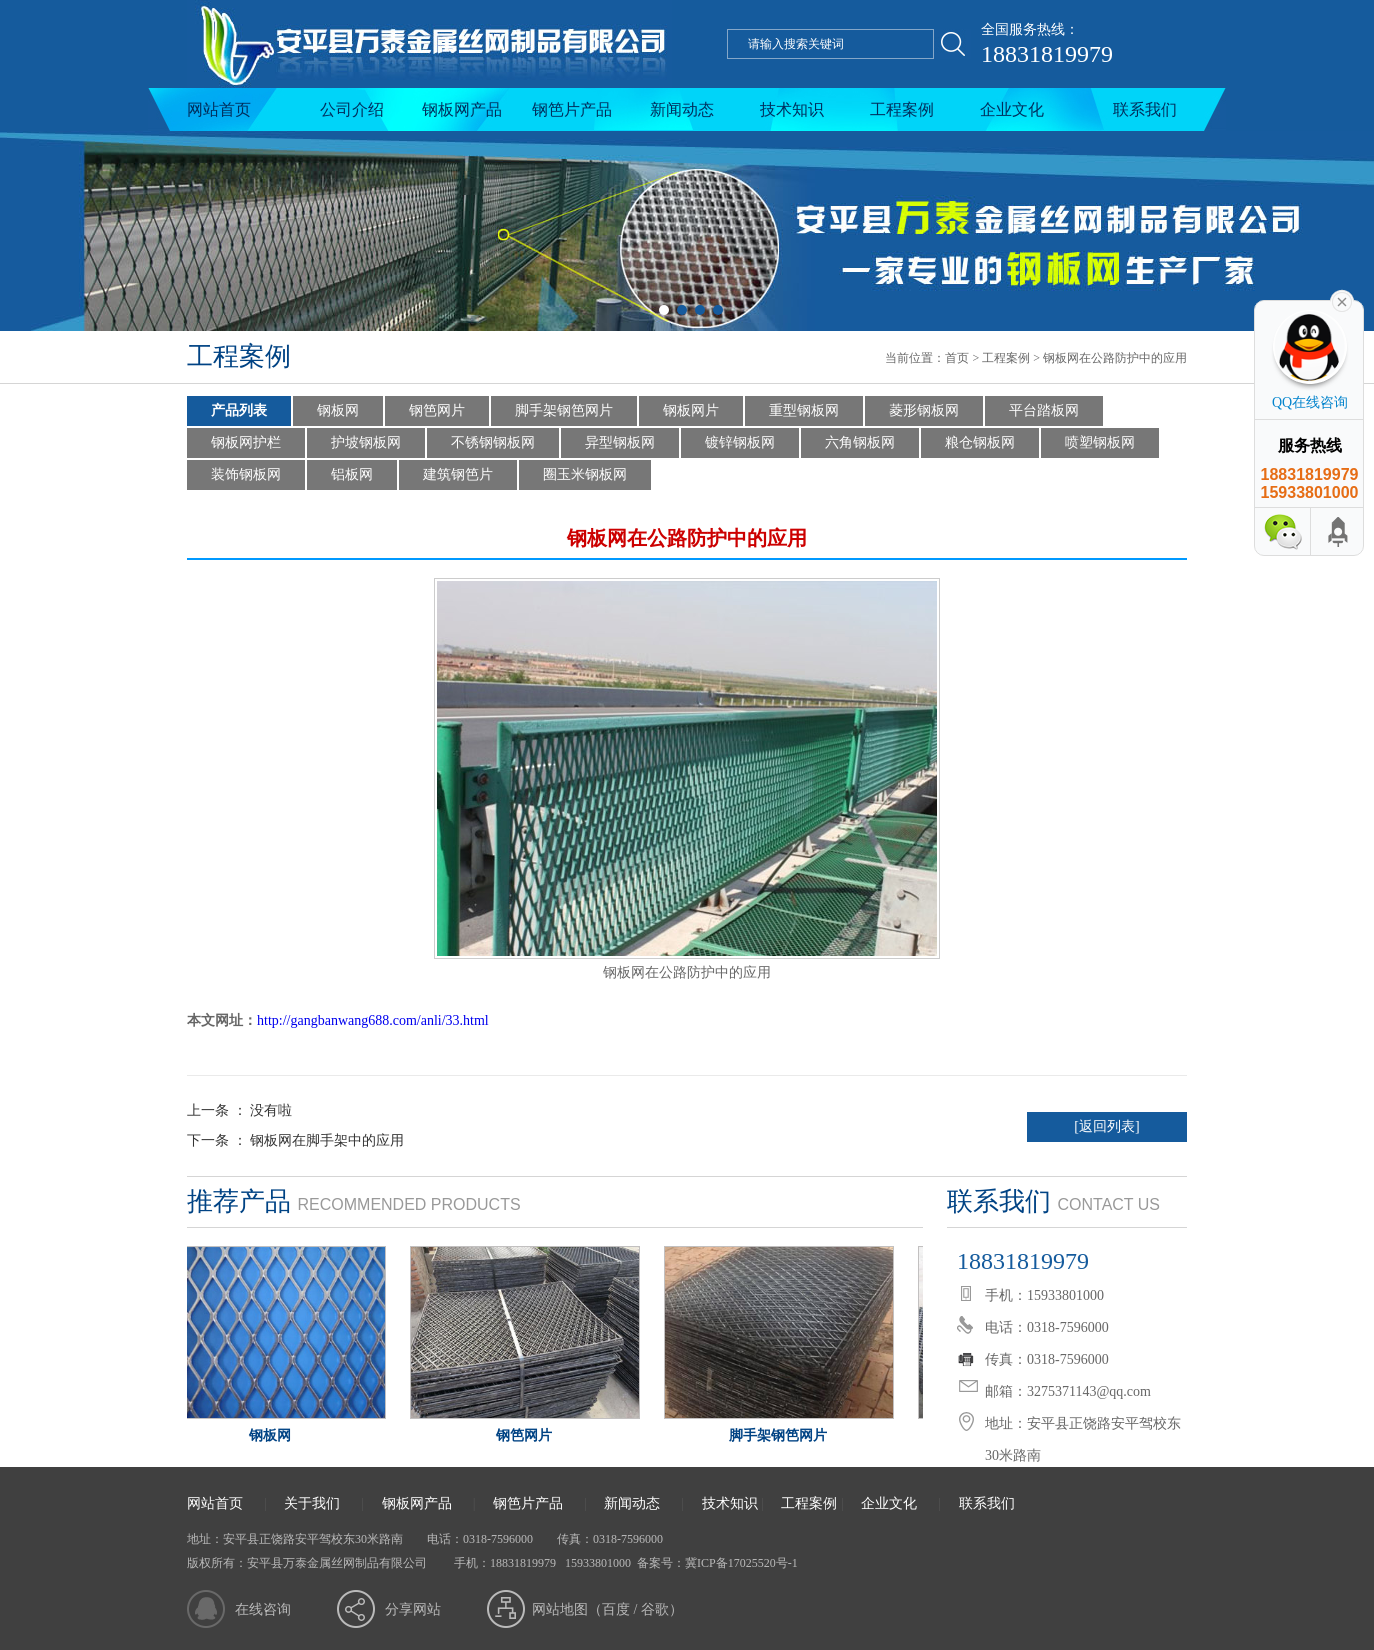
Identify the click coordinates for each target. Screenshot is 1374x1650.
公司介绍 (352, 109)
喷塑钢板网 (1100, 442)
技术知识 (792, 109)
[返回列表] (1106, 1126)
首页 (957, 358)
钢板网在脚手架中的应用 (327, 1140)
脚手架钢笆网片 (564, 410)
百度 (616, 1609)
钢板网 (338, 410)
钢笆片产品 (572, 109)
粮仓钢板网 (980, 442)
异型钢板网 (620, 442)
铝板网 (352, 474)
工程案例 (902, 109)
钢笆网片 (437, 410)
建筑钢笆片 (458, 474)
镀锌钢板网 (740, 442)
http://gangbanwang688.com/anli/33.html (373, 1020)
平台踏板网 (1044, 410)
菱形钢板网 (924, 410)
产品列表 (239, 410)
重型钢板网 (804, 410)
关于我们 (312, 1503)
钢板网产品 (462, 109)
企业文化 (1012, 109)
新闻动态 (682, 109)
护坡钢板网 (366, 442)
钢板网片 (691, 410)
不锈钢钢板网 (493, 442)
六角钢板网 (860, 442)
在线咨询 (263, 1609)
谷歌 (655, 1609)
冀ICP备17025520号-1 (741, 1563)
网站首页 (219, 109)
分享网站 (413, 1609)
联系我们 (1145, 109)
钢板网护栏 (246, 442)
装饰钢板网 (246, 474)
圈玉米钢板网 (585, 474)
